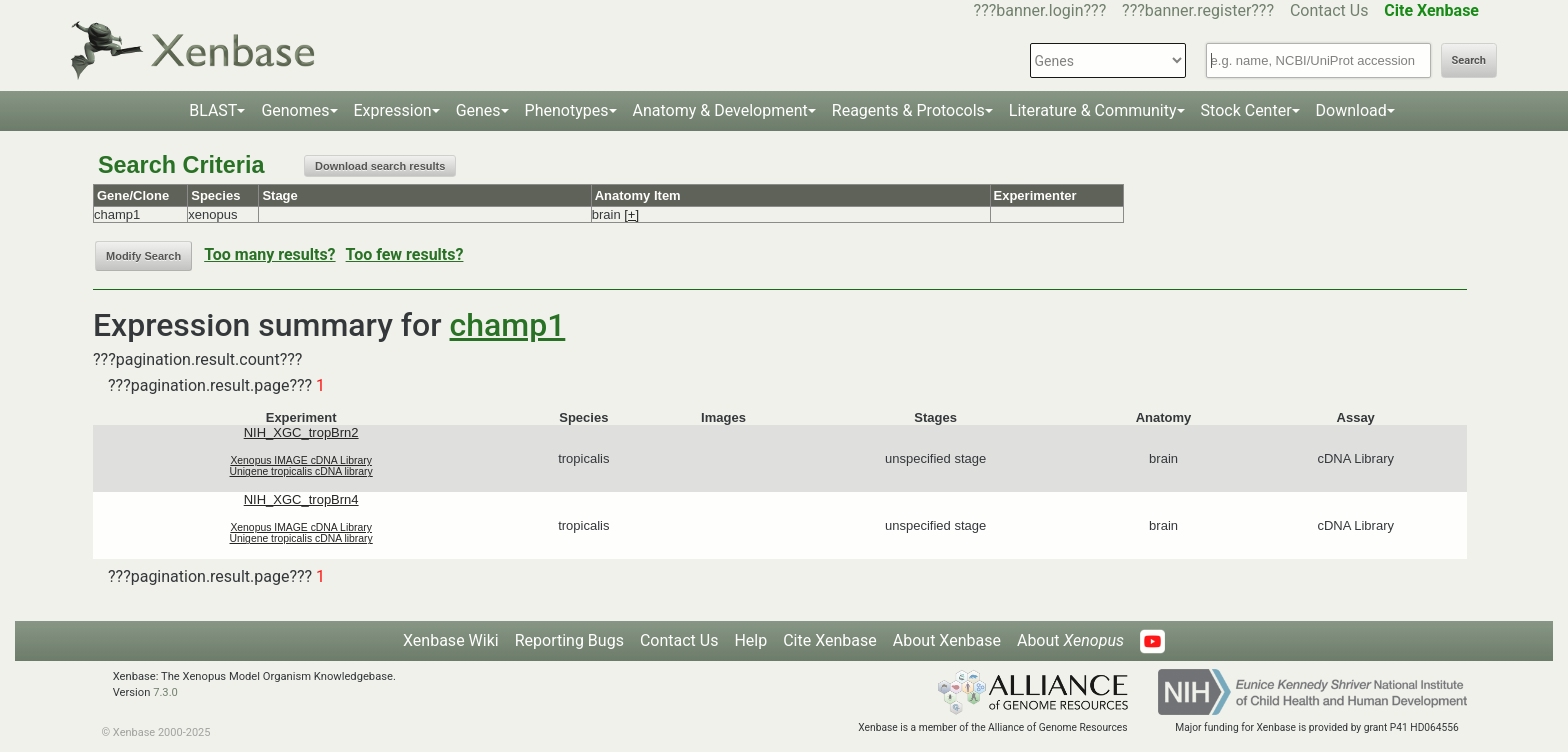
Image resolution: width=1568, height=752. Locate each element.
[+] (631, 214)
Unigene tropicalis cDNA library (301, 471)
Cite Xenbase (830, 640)
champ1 (508, 325)
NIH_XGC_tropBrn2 (301, 432)
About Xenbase (947, 640)
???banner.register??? (1198, 10)
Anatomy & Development (720, 110)
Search (1469, 60)
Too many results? (269, 254)
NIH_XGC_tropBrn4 (301, 499)
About (1070, 640)
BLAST (213, 110)
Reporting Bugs (569, 640)
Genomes (295, 110)
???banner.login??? (1040, 10)
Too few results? (405, 254)
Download (1351, 110)
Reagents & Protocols (908, 110)
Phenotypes (567, 110)
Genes (478, 110)
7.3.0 (165, 692)
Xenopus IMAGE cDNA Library (301, 460)
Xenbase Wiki (451, 640)
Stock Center (1246, 110)
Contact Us (1329, 10)
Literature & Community (1093, 110)
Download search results (380, 166)
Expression (393, 110)
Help (750, 640)
